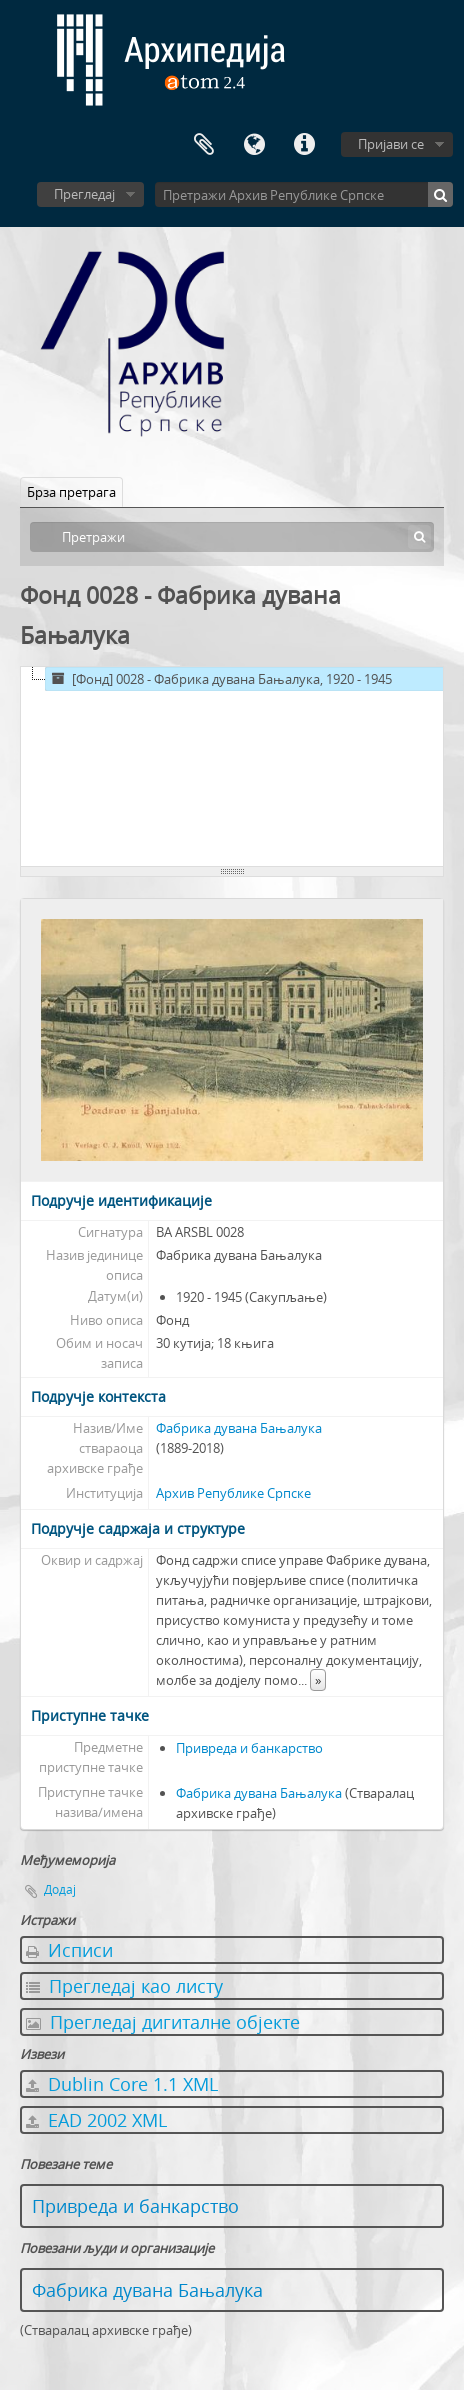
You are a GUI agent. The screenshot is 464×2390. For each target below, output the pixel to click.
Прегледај (84, 194)
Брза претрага (71, 492)
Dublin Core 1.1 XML (122, 2084)
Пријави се (391, 144)
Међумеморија (204, 145)
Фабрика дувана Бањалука (239, 1428)
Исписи (69, 1950)
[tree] (232, 767)
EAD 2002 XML (96, 2120)
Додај (60, 1889)
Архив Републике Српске (233, 1493)
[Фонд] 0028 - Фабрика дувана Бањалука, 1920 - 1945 (219, 679)
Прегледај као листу (124, 1986)
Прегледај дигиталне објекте (163, 2022)
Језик (254, 145)
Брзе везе (304, 145)
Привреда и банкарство (249, 1748)
